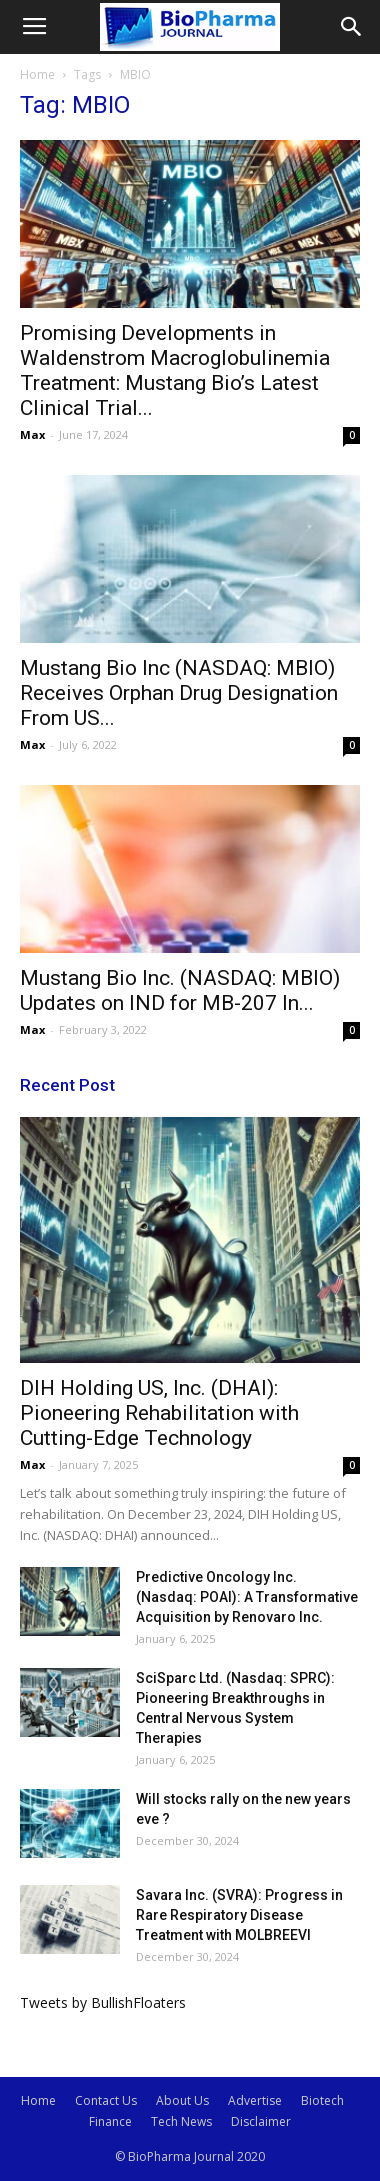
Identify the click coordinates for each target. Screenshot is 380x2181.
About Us (182, 2100)
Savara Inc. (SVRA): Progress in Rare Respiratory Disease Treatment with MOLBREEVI (239, 1915)
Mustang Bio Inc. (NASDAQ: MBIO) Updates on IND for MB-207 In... (180, 990)
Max (32, 434)
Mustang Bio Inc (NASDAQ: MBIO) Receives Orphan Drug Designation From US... (179, 693)
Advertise (255, 2100)
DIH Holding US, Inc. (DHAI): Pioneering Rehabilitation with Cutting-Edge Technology (159, 1413)
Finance (110, 2121)
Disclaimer (261, 2121)
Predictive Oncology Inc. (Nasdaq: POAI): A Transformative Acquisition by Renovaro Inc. (247, 1597)
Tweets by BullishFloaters (103, 2002)
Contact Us (106, 2100)
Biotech (322, 2100)
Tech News (181, 2121)
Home (37, 74)
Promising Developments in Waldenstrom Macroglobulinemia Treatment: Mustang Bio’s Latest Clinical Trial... (175, 370)
